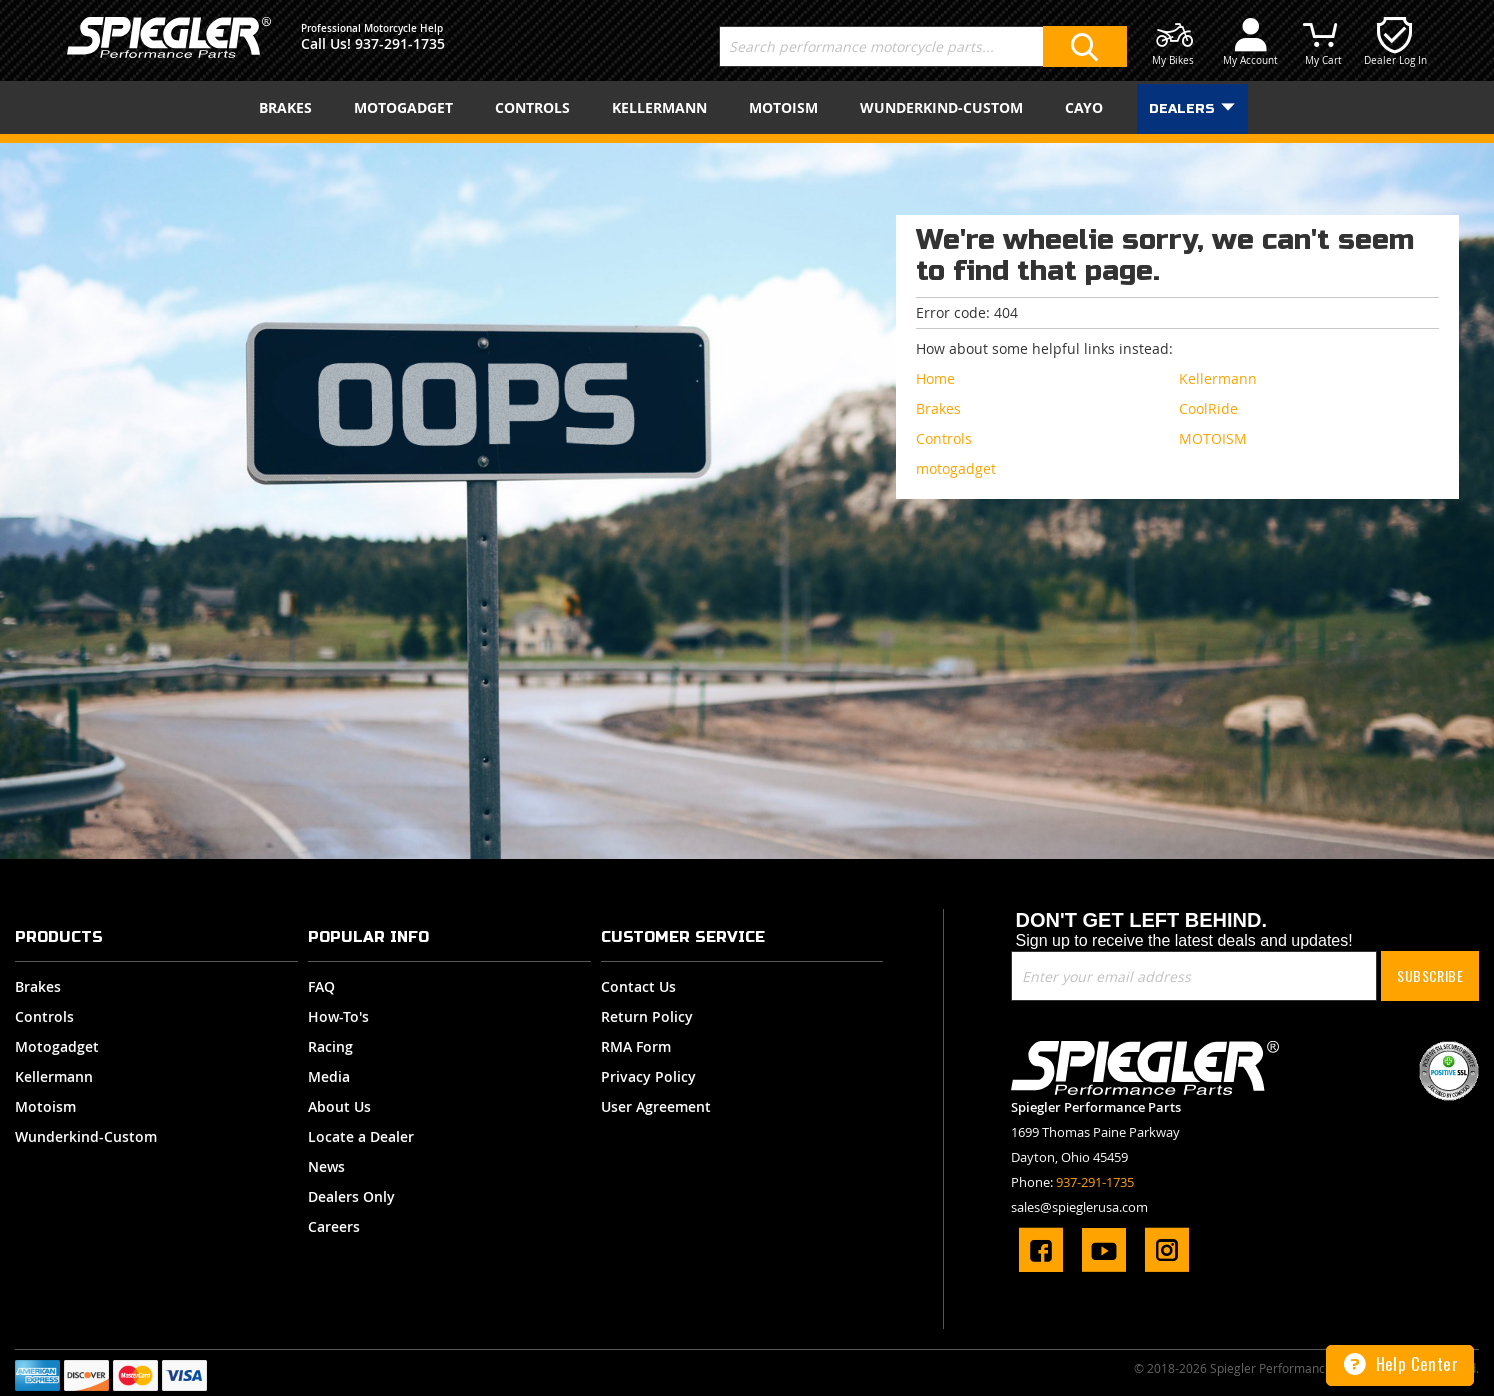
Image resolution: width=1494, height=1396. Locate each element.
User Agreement (656, 1106)
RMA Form (636, 1046)
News (326, 1166)
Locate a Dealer (361, 1136)
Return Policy (647, 1016)
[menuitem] (289, 107)
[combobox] (923, 46)
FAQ (321, 986)
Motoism (45, 1106)
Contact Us (638, 986)
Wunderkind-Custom (86, 1136)
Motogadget (57, 1046)
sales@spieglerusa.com (1079, 1207)
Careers (334, 1226)
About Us (339, 1106)
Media (329, 1076)
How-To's (338, 1016)
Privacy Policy (648, 1076)
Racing (330, 1046)
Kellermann (54, 1076)
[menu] (747, 107)
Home (935, 378)
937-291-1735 (400, 43)
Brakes (38, 986)
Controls (44, 1016)
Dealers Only (351, 1196)
